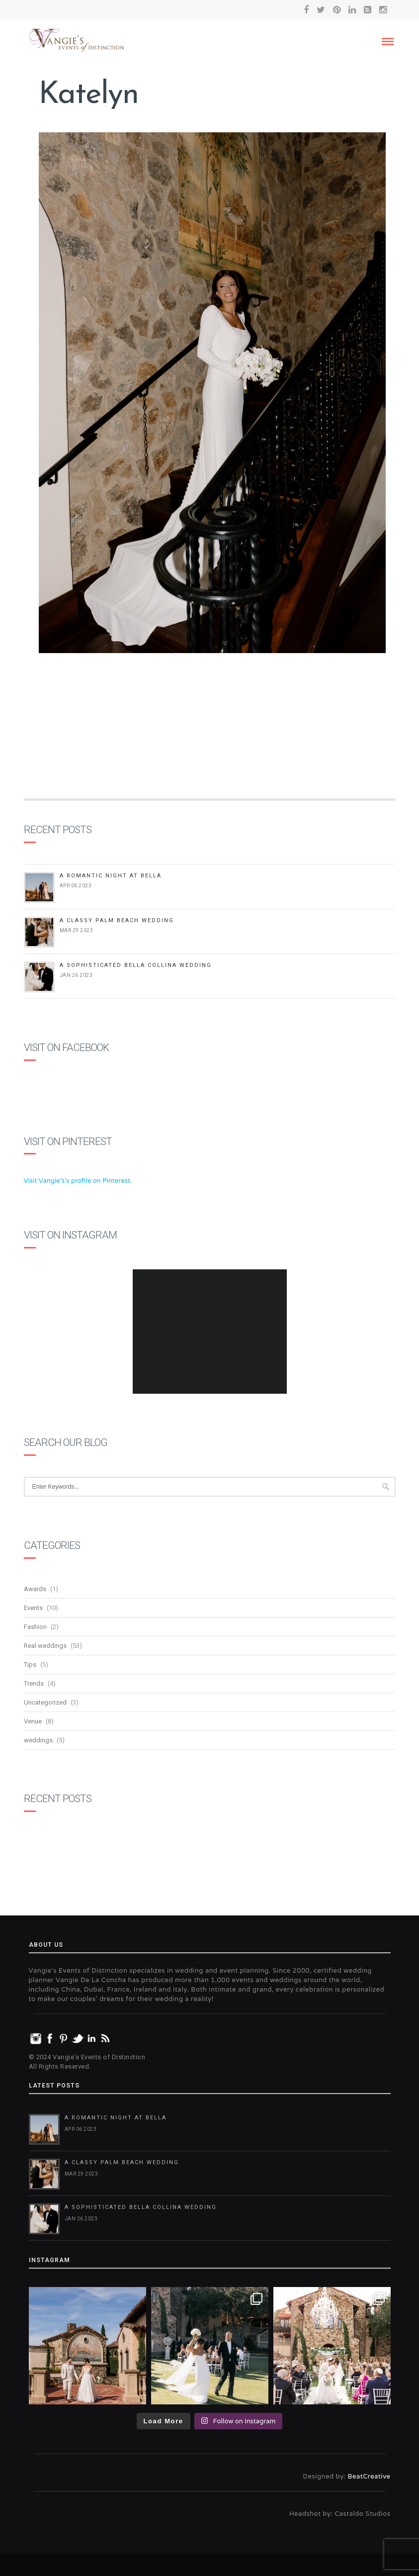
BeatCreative (369, 2476)
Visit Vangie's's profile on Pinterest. (78, 1180)
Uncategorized (45, 1702)
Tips (30, 1664)
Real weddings (45, 1645)
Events (33, 1608)
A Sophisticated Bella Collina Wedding (136, 965)
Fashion (35, 1626)
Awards (35, 1589)
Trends (34, 1683)
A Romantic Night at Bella (111, 875)
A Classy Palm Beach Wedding (117, 920)
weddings (38, 1740)
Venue (33, 1721)
